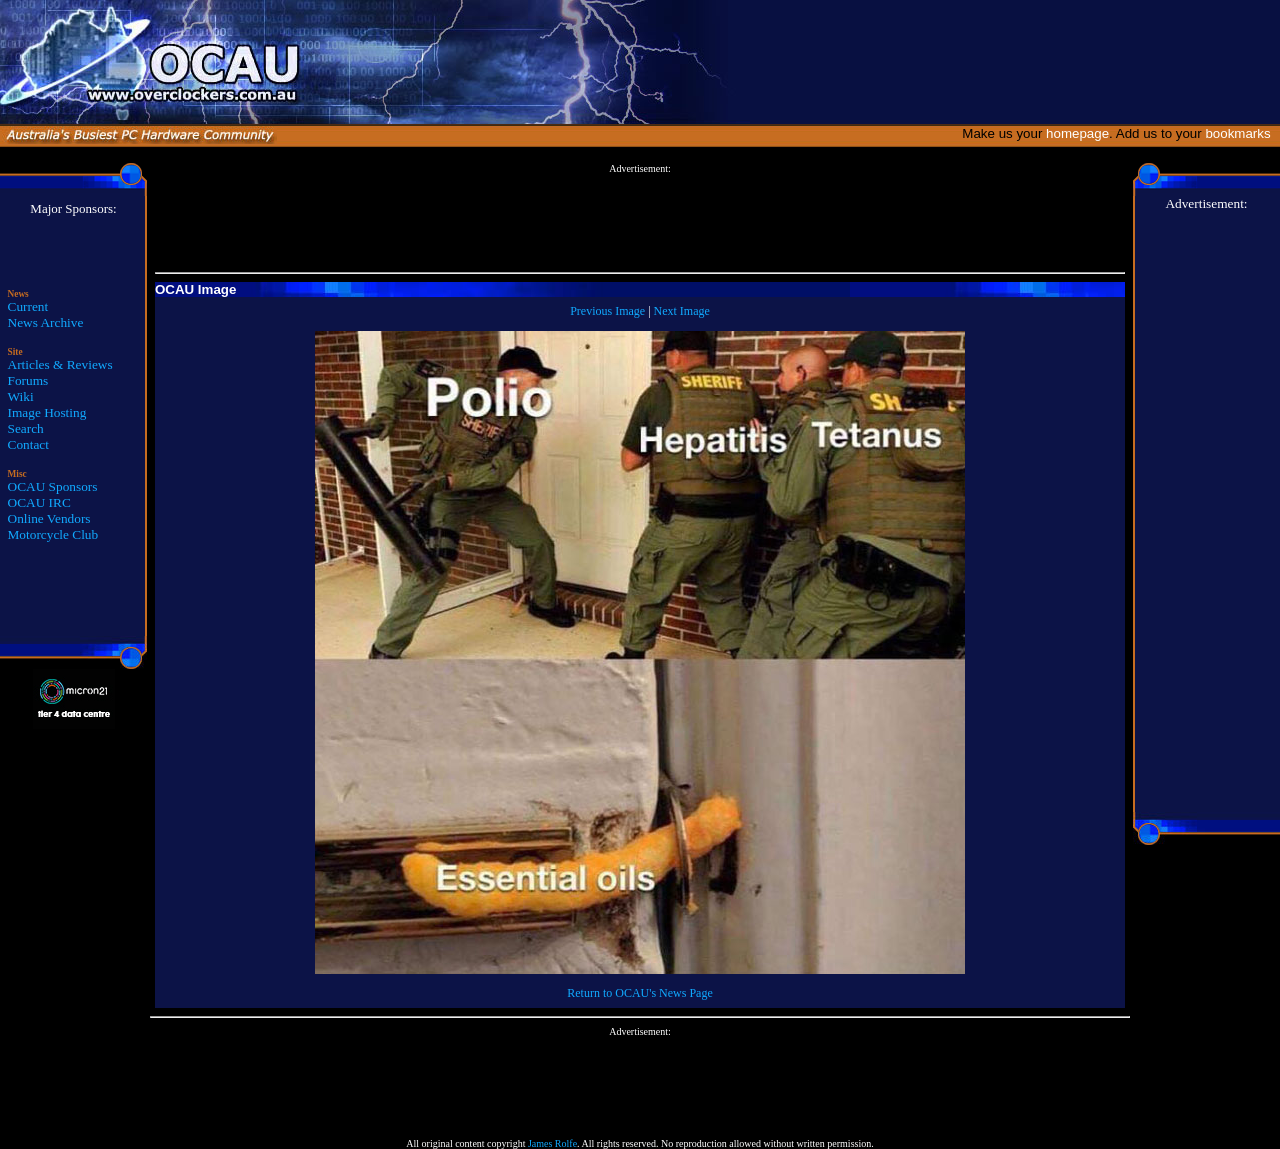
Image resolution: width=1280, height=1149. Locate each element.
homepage (1077, 133)
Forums (28, 380)
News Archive (46, 322)
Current (28, 306)
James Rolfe (552, 1143)
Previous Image (607, 311)
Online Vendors (49, 518)
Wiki (21, 396)
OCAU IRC (39, 502)
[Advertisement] (640, 219)
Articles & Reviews (60, 364)
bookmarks (1241, 133)
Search (26, 428)
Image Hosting (47, 412)
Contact (28, 444)
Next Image (682, 311)
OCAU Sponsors (53, 486)
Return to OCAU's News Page (639, 993)
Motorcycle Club (53, 534)
